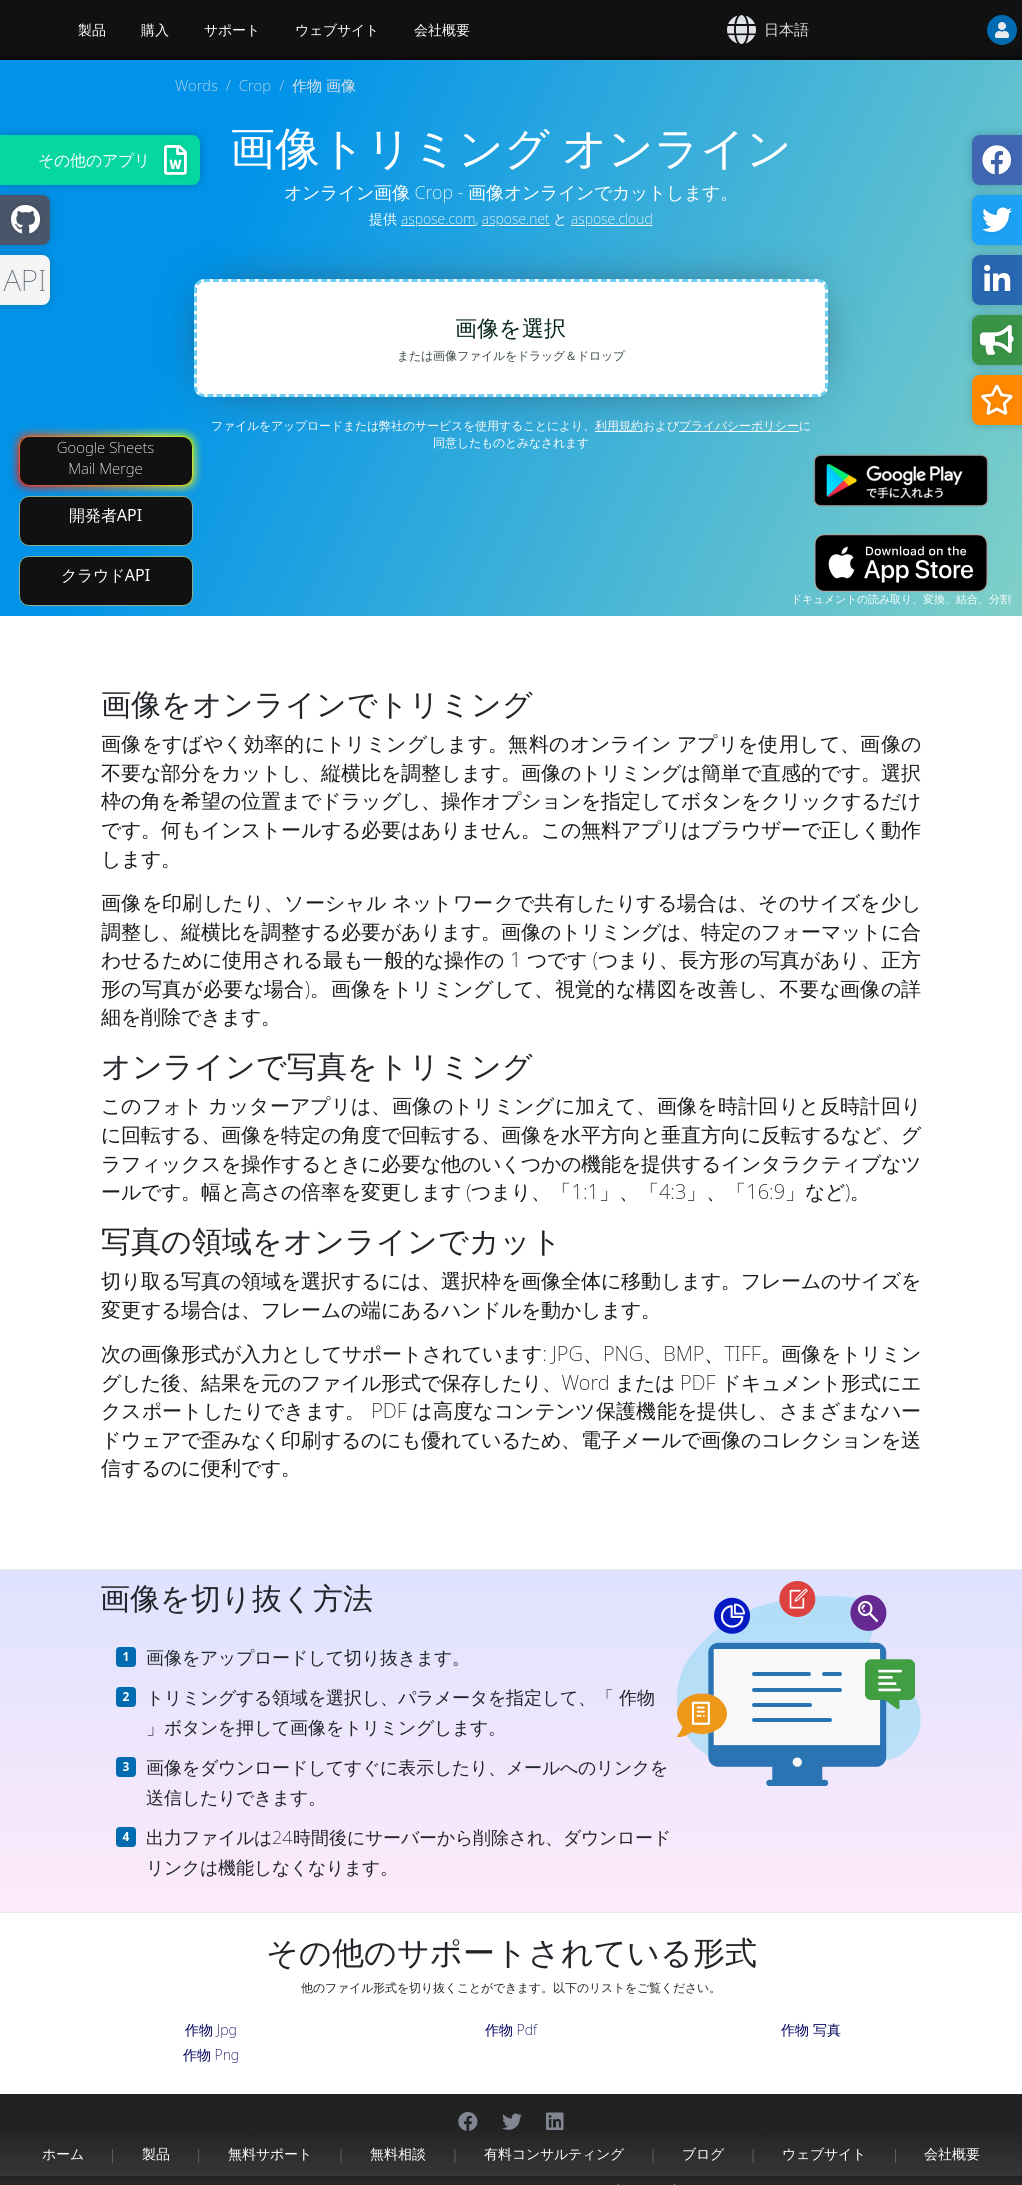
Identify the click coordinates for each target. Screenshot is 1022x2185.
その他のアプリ (94, 160)
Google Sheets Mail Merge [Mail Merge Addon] (106, 436)
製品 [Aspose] (92, 30)
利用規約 (619, 425)
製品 (156, 2132)
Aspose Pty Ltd (323, 2170)
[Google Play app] (901, 459)
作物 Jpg (211, 2008)
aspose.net (516, 218)
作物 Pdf (511, 2008)
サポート (232, 30)
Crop (255, 85)
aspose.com (438, 218)
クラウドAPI (105, 554)
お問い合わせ (714, 2170)
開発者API (105, 494)
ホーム (63, 2132)
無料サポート (270, 2132)
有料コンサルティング (554, 2132)
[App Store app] (901, 541)
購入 (155, 30)
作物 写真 (811, 2008)
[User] (962, 30)
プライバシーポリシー (739, 425)
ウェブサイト (337, 30)
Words (196, 85)
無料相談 (398, 2132)
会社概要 (442, 30)
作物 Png (211, 2033)
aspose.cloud (612, 218)
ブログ (703, 2132)
